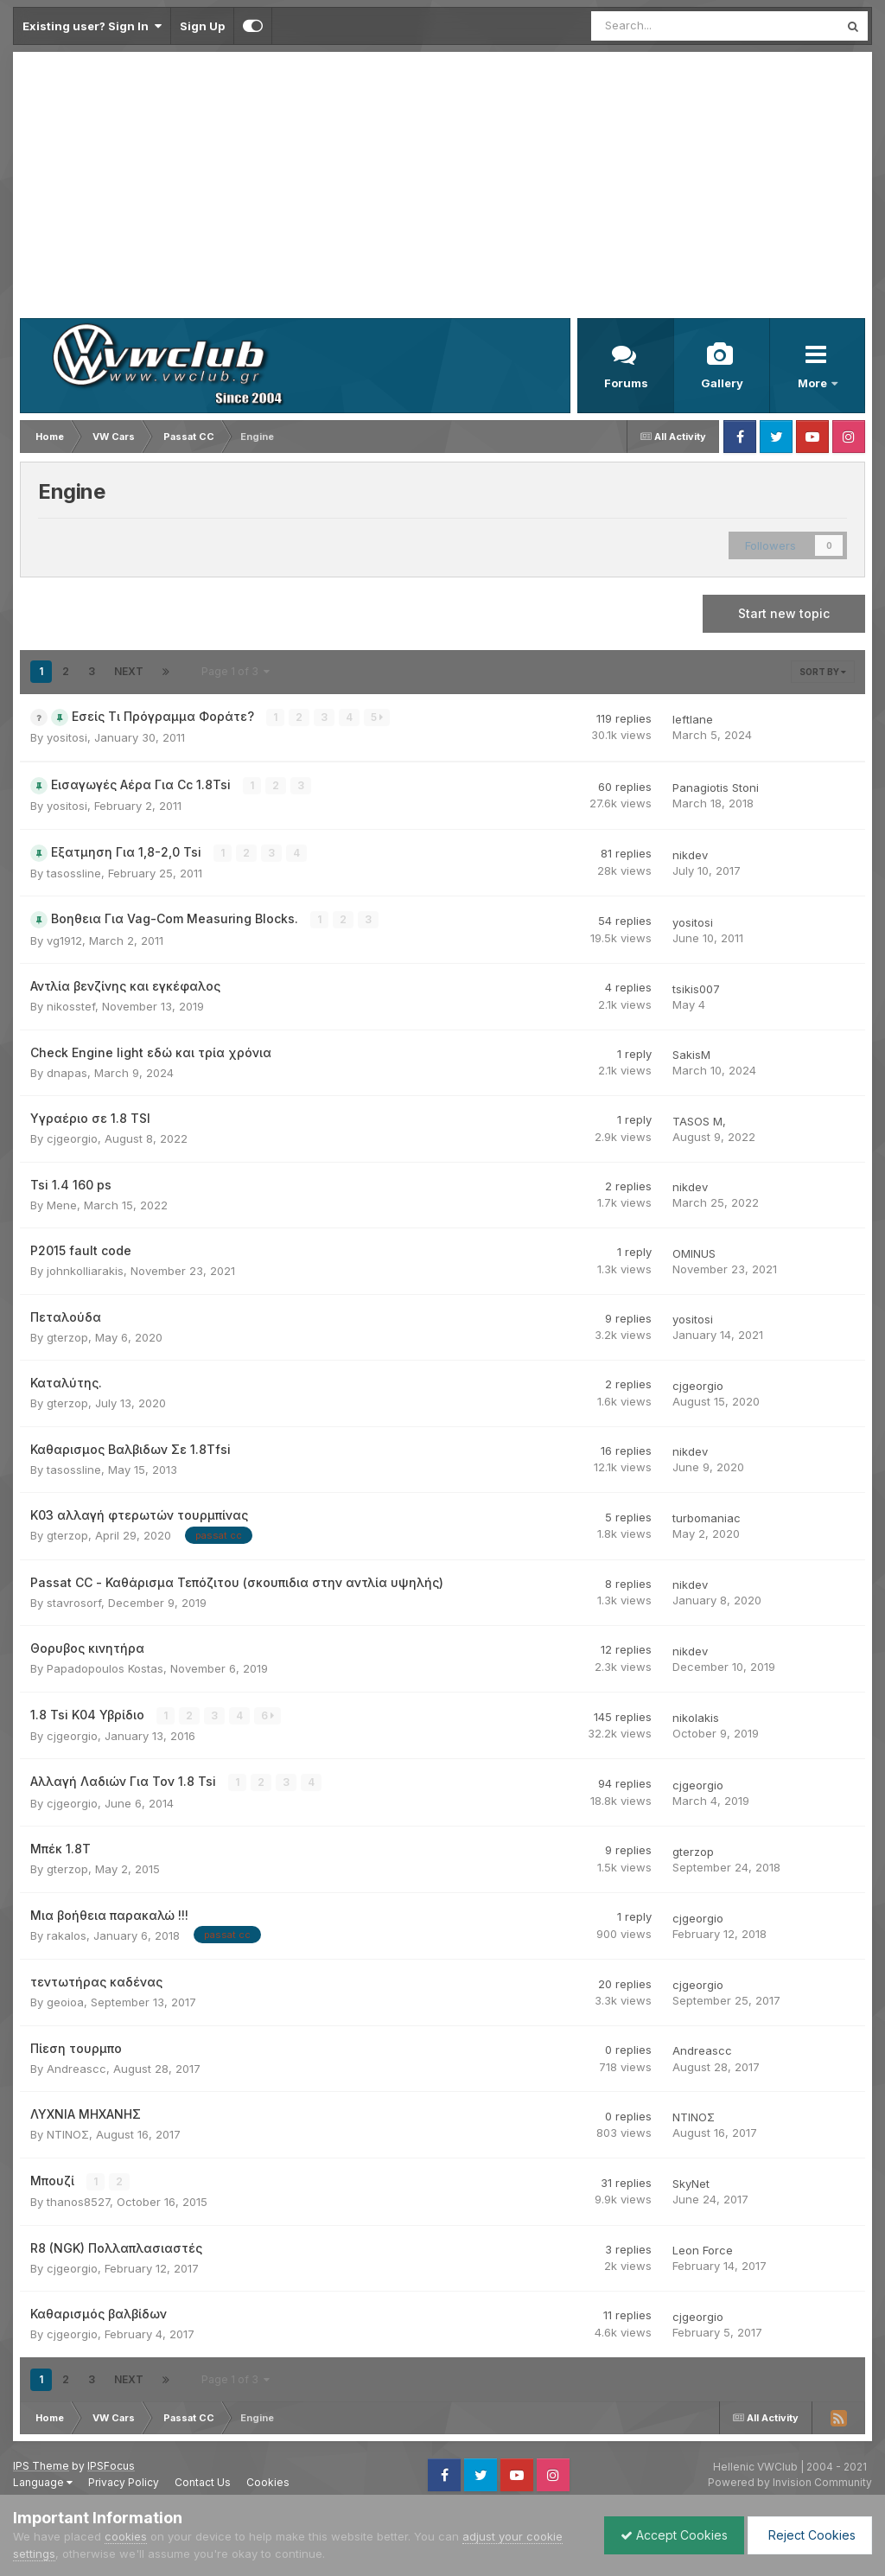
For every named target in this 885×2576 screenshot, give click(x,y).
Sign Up (202, 26)
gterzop (67, 1336)
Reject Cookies (808, 2535)
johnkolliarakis (85, 1270)
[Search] (669, 26)
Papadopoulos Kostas (105, 1667)
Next (128, 671)
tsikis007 (696, 988)
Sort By (822, 671)
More (814, 383)
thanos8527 (78, 2200)
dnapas (67, 1072)
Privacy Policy (123, 2480)
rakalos (66, 1934)
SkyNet (691, 2182)
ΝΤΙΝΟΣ (68, 2133)
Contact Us (203, 2480)
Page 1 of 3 (235, 671)
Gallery (722, 383)
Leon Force (702, 2248)
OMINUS (694, 1252)
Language (43, 2480)
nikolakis (695, 1717)
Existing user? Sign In (92, 26)
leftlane (692, 719)
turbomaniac (706, 1517)
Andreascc (76, 2067)
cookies (126, 2536)
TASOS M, (699, 1120)
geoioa (65, 2001)
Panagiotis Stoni (715, 787)
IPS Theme (41, 2464)
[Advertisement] (442, 188)
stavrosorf (74, 1602)
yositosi (67, 737)
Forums (626, 383)
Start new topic (784, 613)
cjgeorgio (72, 1138)
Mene (62, 1204)
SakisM (691, 1054)
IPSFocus (111, 2464)
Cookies (268, 2480)
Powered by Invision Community (790, 2480)
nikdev (690, 854)
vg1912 (64, 940)
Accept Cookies (669, 2535)
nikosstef (71, 1005)
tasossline (74, 872)
